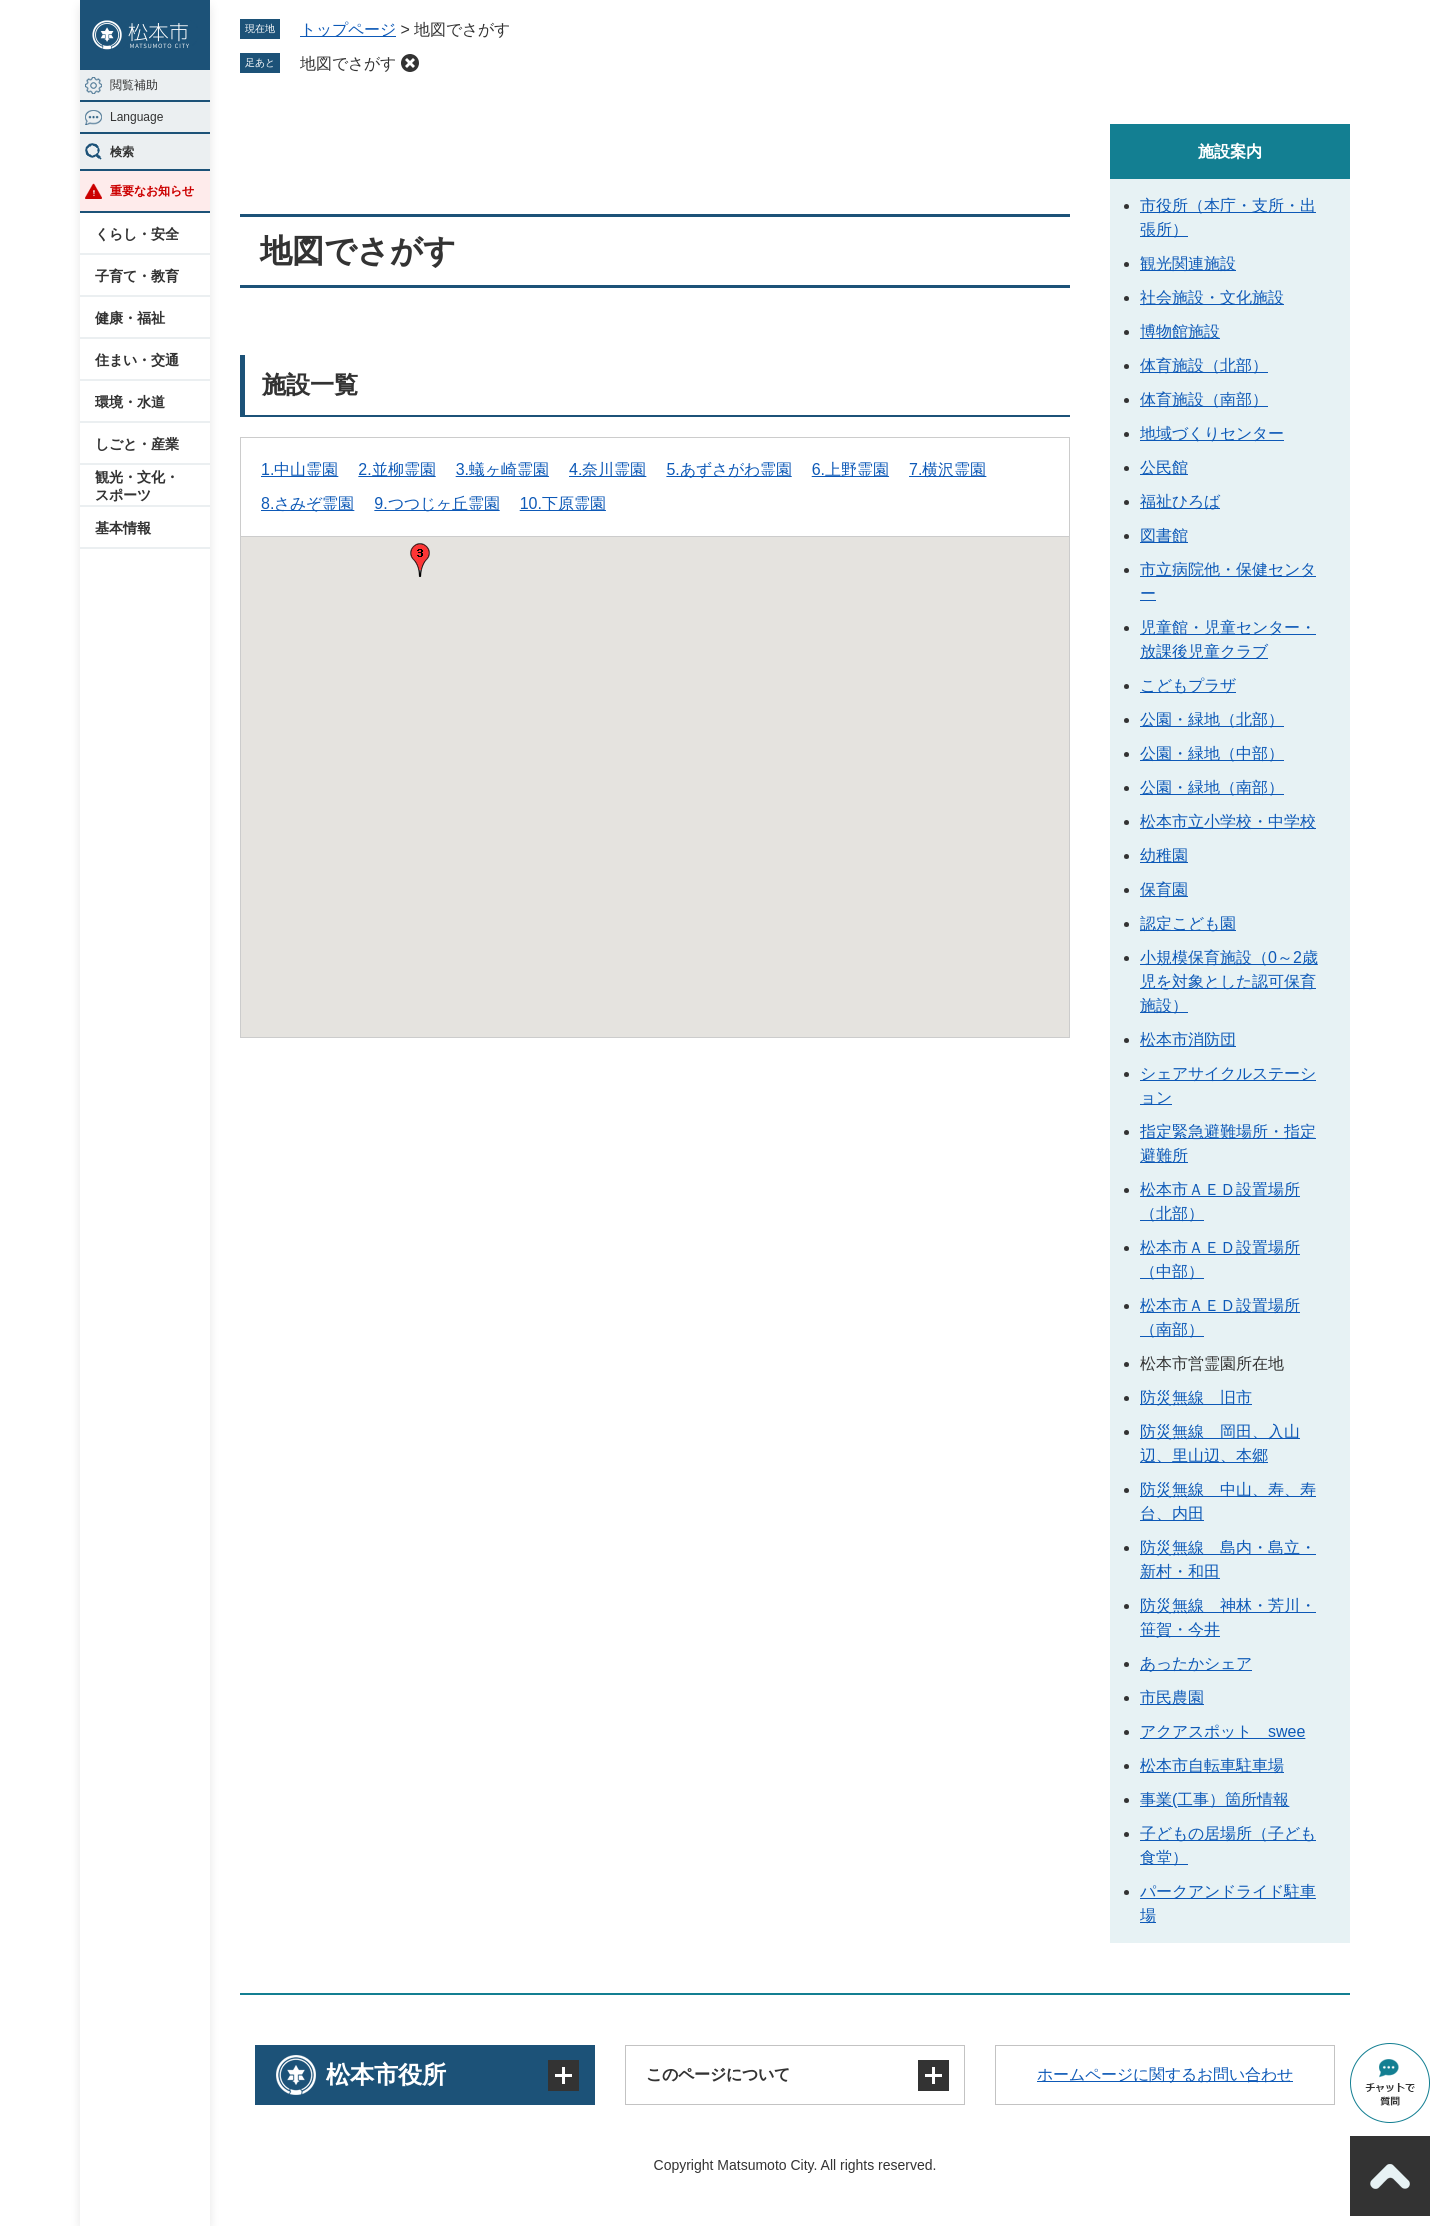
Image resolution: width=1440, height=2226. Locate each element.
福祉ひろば (1180, 501)
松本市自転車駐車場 (1212, 1765)
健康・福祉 (130, 318)
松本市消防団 (1188, 1039)
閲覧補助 (134, 85)
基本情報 (123, 528)
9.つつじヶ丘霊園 (436, 503)
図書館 (1164, 535)
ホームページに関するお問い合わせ (1165, 2074)
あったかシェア (1196, 1663)
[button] (420, 560)
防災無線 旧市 (1196, 1397)
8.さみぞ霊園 (307, 503)
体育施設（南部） (1204, 399)
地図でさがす (348, 63)
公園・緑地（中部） (1212, 753)
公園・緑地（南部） (1212, 787)
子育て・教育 (137, 276)
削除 (410, 63)
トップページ (348, 29)
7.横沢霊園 (947, 469)
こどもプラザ (1188, 685)
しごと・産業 (137, 444)
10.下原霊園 (563, 503)
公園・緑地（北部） (1212, 719)
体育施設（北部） (1204, 365)
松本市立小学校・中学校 (1228, 821)
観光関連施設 (1188, 263)
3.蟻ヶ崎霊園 (502, 469)
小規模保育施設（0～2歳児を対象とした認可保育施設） (1229, 981)
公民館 (1164, 467)
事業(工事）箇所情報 (1214, 1799)
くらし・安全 (137, 234)
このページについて (718, 2074)
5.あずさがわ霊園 (728, 469)
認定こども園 (1188, 923)
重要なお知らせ (152, 191)
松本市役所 (386, 2074)
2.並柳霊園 (396, 469)
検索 (122, 152)
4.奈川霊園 (607, 469)
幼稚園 (1164, 855)
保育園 (1164, 889)
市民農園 (1172, 1697)
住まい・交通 (137, 360)
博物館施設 (1180, 331)
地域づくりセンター (1212, 433)
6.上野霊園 (850, 469)
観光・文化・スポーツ (137, 486)
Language (136, 117)
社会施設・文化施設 (1212, 297)
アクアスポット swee (1222, 1731)
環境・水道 (130, 402)
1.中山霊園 (299, 469)
